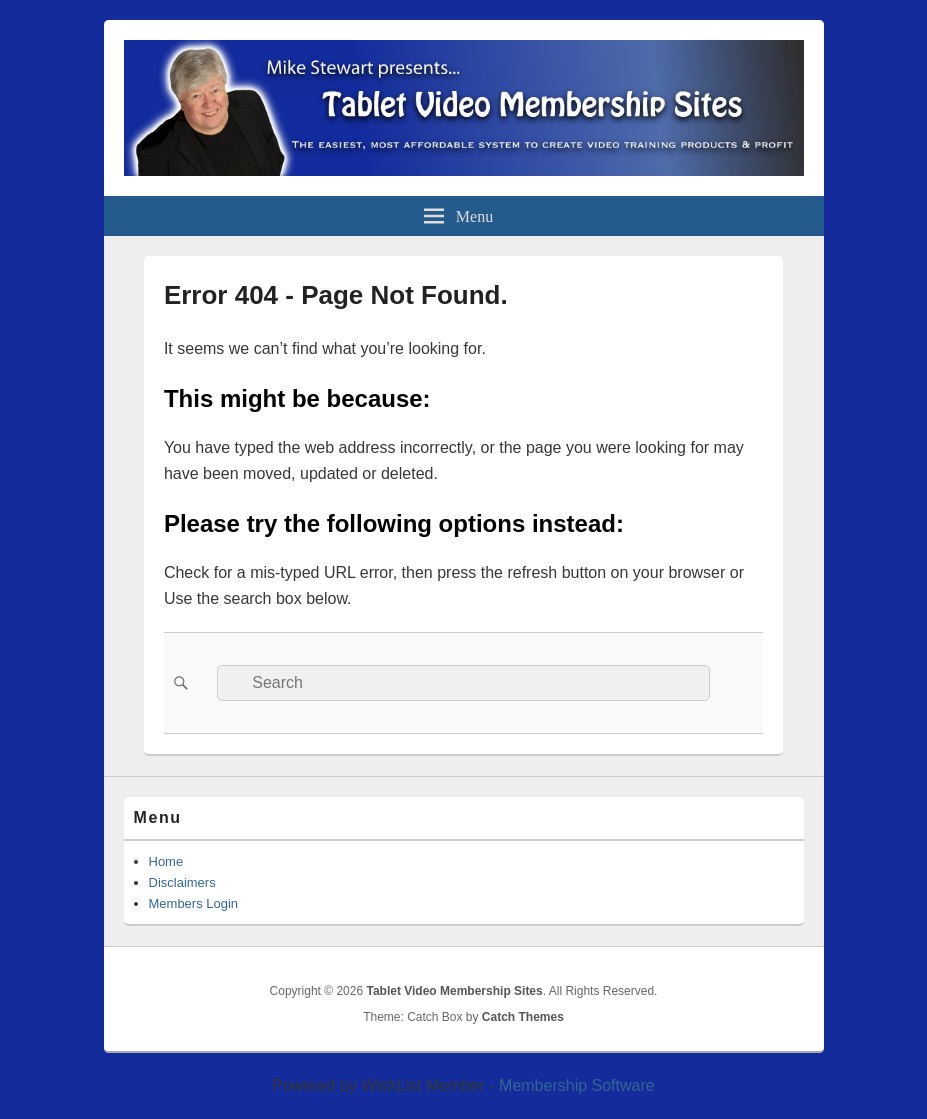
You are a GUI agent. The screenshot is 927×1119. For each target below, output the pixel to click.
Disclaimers (182, 882)
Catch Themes (523, 1017)
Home (166, 861)
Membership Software (577, 1085)
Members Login (194, 903)
